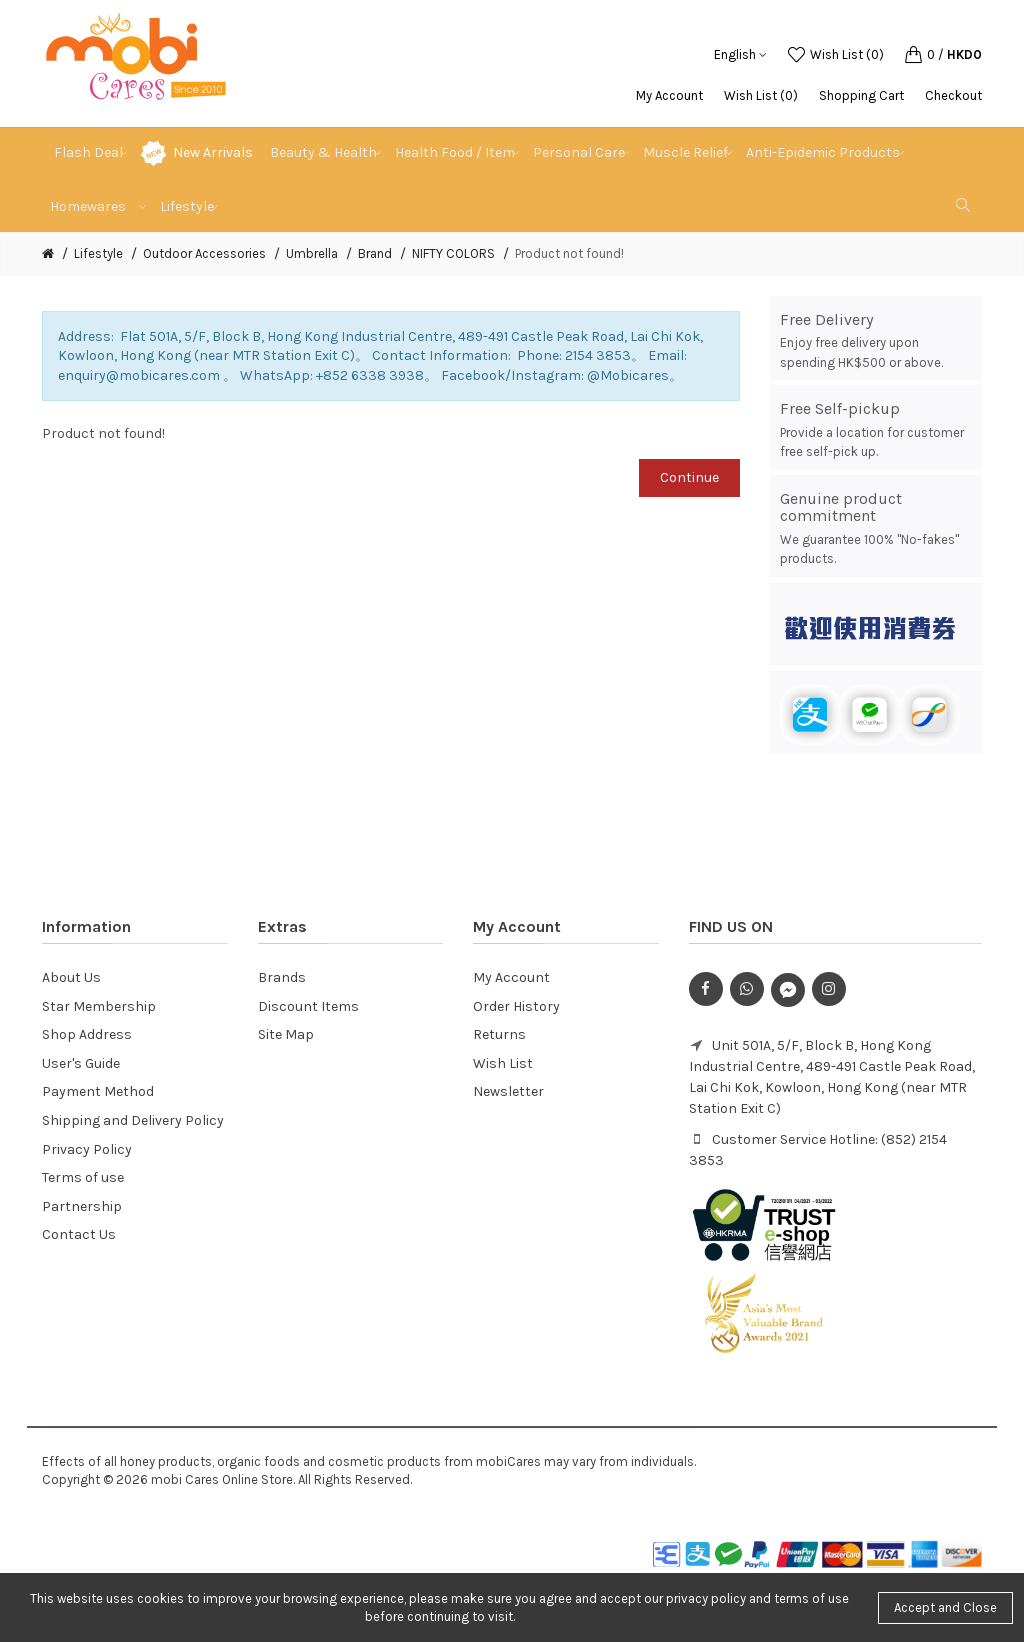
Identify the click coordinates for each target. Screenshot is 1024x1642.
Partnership (82, 1206)
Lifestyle (98, 253)
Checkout (953, 95)
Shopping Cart (861, 95)
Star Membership (99, 1006)
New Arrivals (213, 152)
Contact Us (79, 1234)
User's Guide (81, 1063)
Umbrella (312, 253)
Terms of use (83, 1177)
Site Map (286, 1034)
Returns (499, 1034)
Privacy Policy (87, 1149)
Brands (282, 977)
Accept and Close (945, 1607)
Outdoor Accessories (204, 253)
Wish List (503, 1063)
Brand (375, 253)
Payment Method (98, 1091)
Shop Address (87, 1034)
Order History (516, 1006)
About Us (71, 977)
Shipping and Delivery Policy (133, 1120)
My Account (669, 95)
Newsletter (508, 1091)
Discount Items (308, 1006)
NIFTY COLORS (453, 253)
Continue (689, 477)
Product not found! (569, 253)
